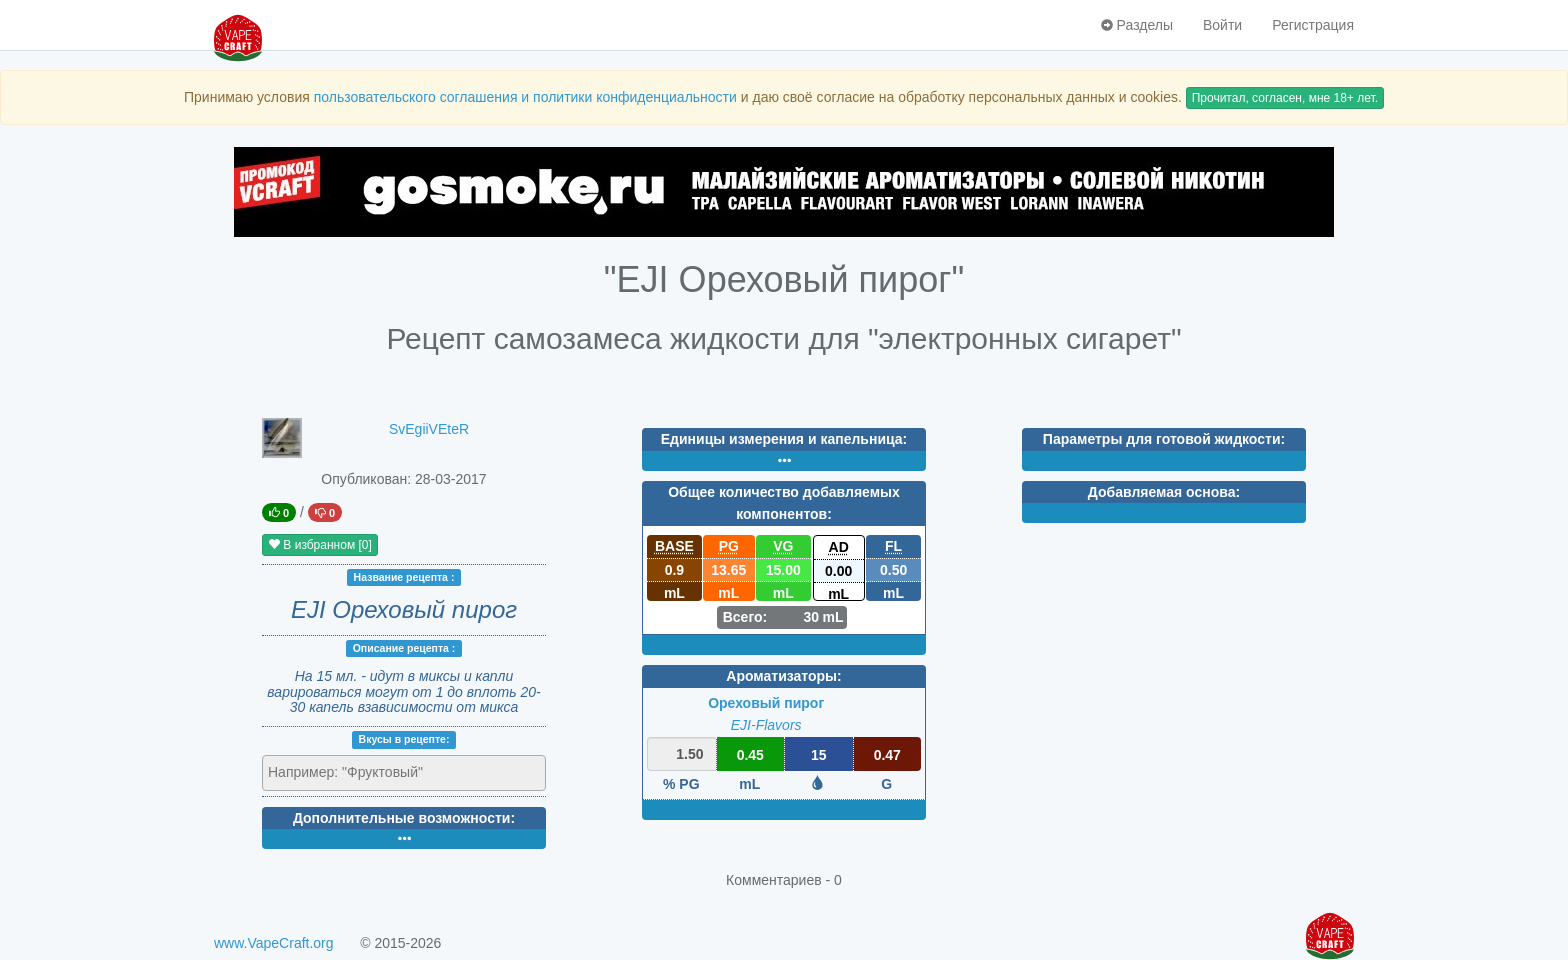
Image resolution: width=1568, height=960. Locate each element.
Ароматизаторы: (783, 676)
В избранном (320, 545)
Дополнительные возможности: (404, 818)
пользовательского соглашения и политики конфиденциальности (525, 97)
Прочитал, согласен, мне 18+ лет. (1285, 98)
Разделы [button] (1137, 25)
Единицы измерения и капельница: (784, 439)
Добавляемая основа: (1164, 492)
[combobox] (404, 773)
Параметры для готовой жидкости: (1164, 439)
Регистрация (1313, 25)
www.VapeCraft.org (274, 943)
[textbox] (355, 772)
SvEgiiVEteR (429, 429)
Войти (1222, 25)
